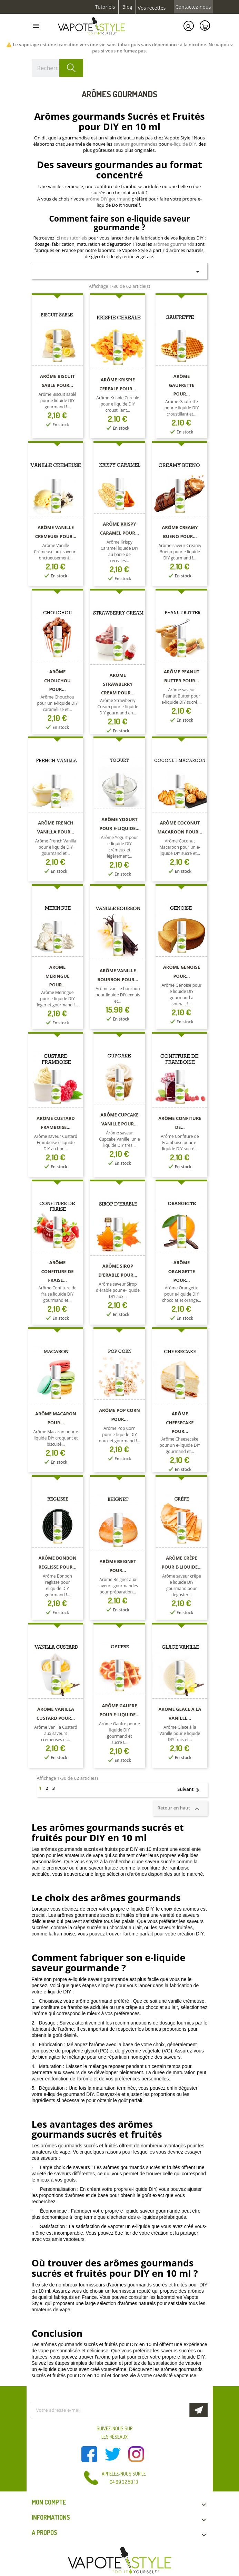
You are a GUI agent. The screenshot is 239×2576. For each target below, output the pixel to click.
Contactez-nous (193, 6)
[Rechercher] (57, 68)
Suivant (191, 1790)
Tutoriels (105, 6)
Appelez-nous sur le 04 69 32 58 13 (124, 2478)
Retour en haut (180, 1808)
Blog (127, 6)
